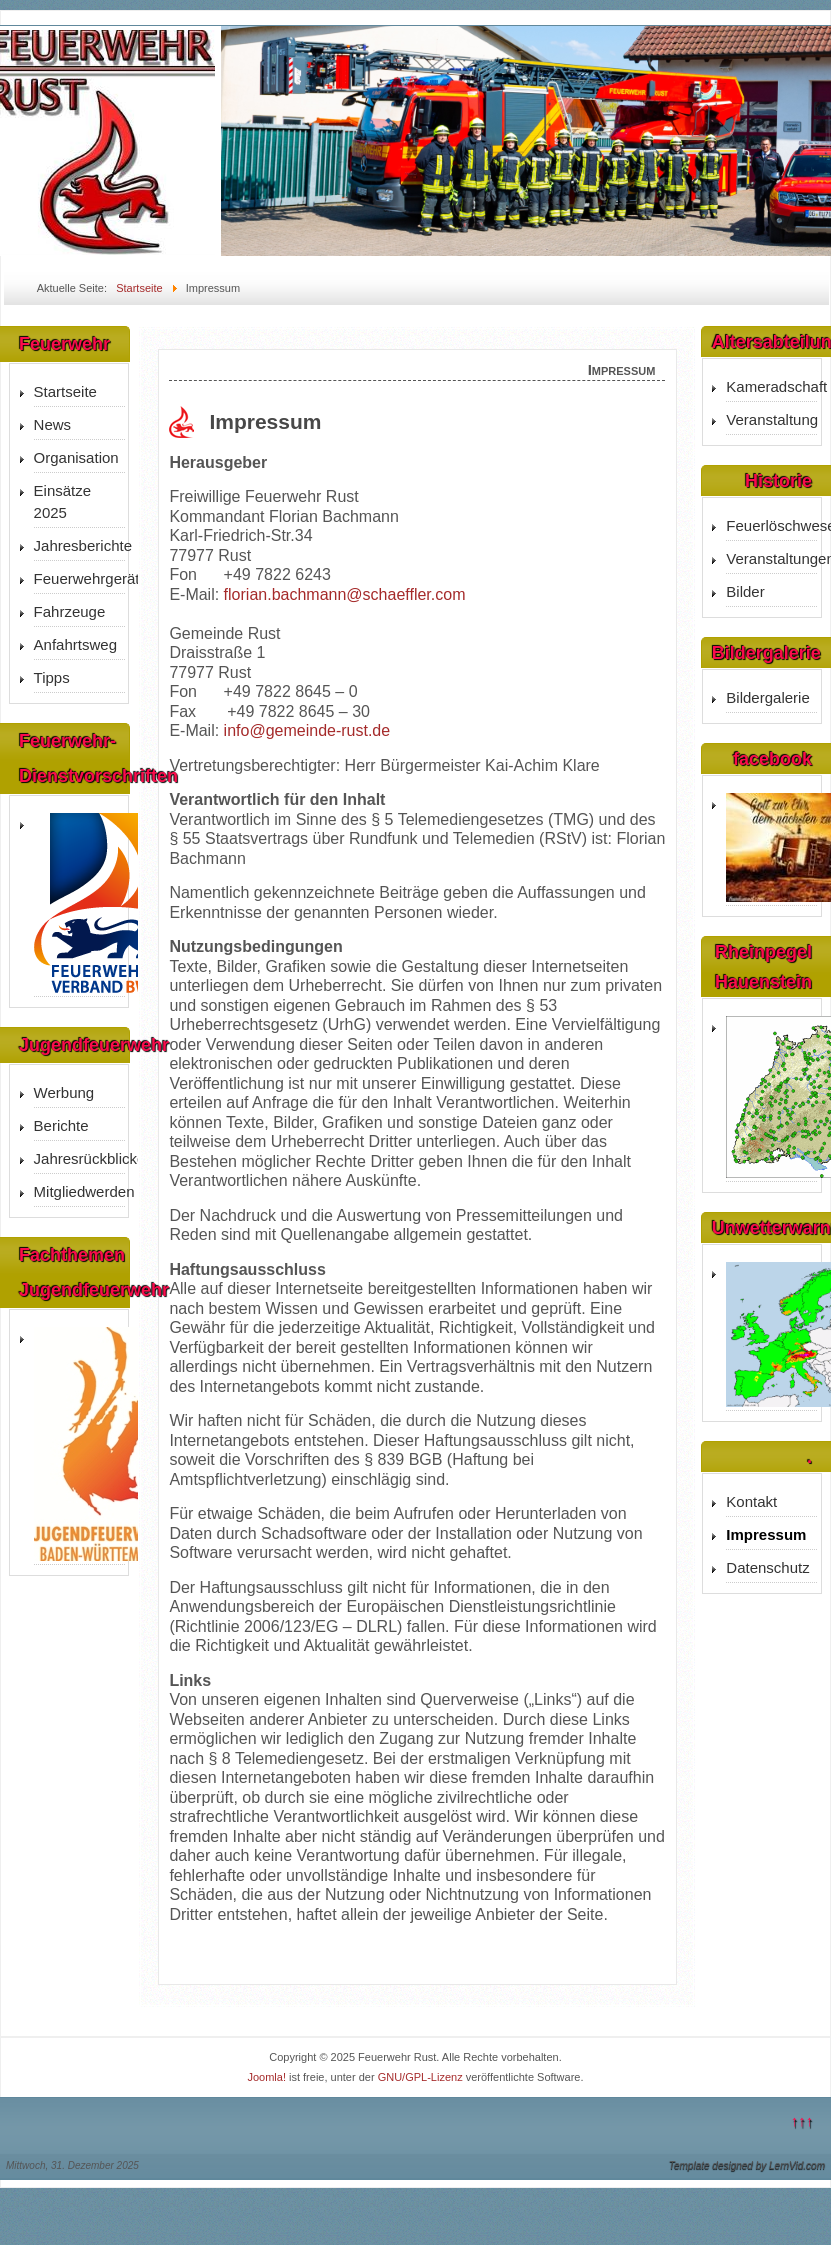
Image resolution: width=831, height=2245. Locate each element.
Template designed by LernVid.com (747, 2165)
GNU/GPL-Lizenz (420, 2077)
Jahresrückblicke (79, 1158)
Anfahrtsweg (75, 644)
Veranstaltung (771, 419)
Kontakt (751, 1501)
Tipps (52, 677)
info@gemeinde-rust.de (307, 730)
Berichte (61, 1125)
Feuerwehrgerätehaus (79, 578)
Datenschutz (767, 1567)
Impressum (766, 1534)
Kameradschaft (771, 386)
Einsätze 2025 (63, 501)
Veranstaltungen (771, 558)
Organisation (76, 457)
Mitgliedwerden (79, 1191)
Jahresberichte (79, 545)
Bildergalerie (767, 697)
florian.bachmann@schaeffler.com (345, 594)
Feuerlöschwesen (771, 525)
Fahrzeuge (70, 611)
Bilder (745, 591)
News (53, 424)
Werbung (64, 1092)
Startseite (65, 391)
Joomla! (266, 2077)
